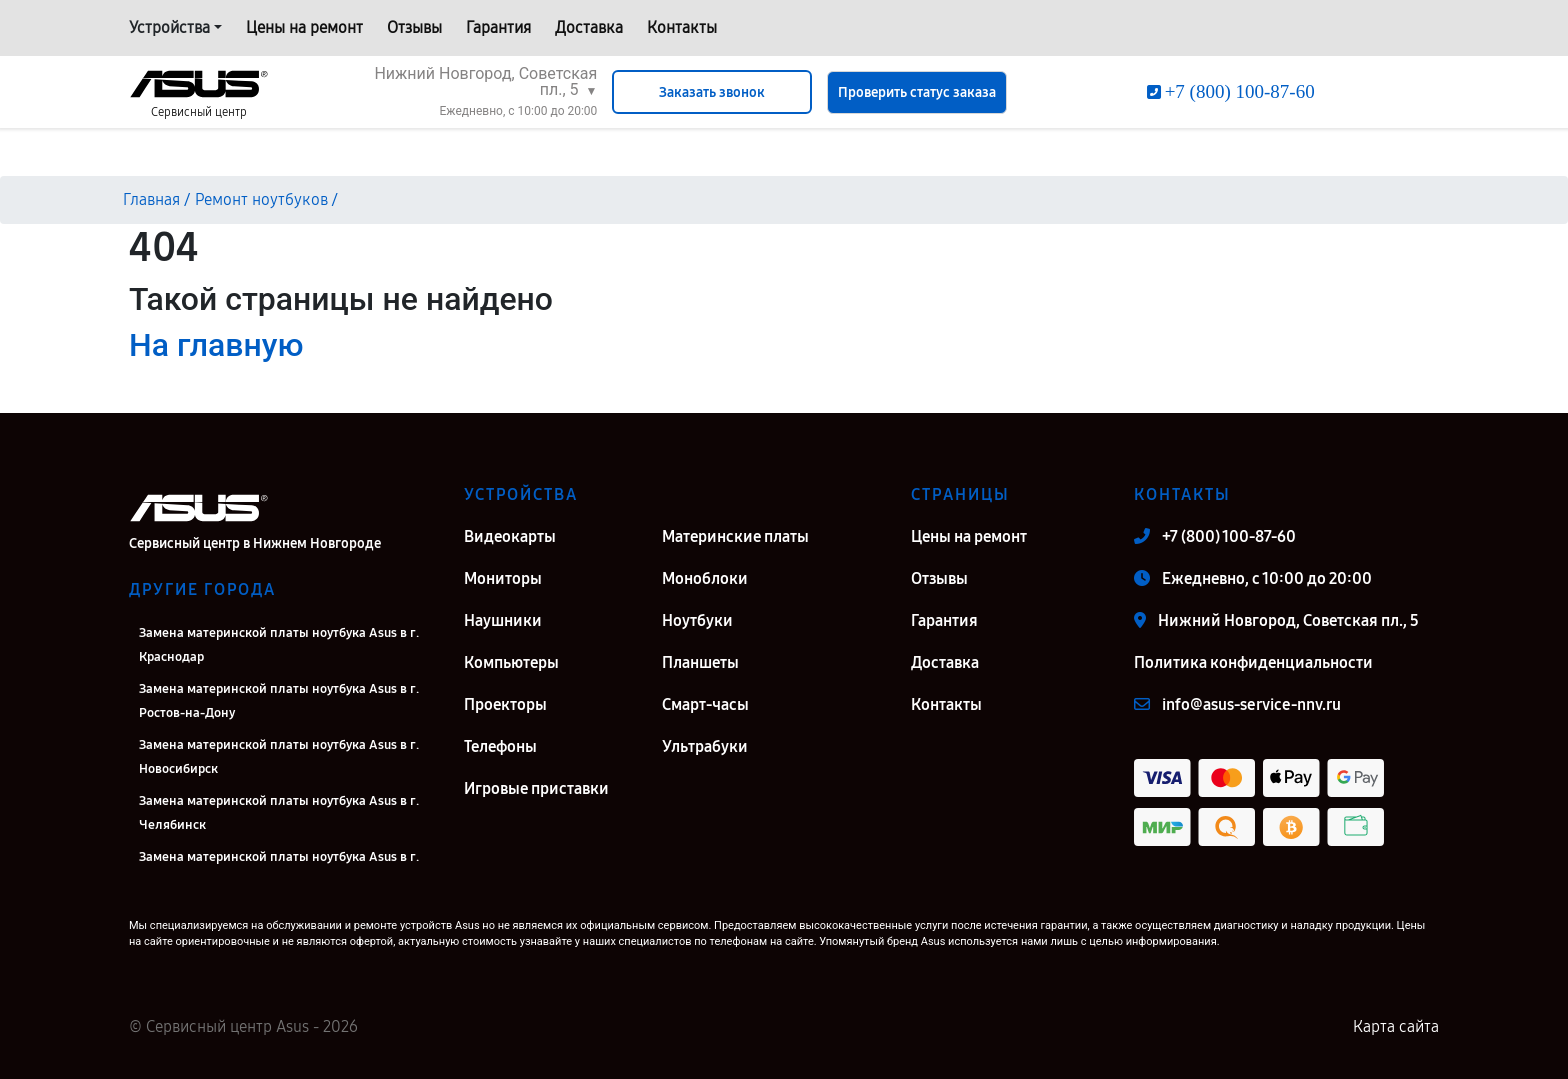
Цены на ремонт (304, 27)
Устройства (169, 27)
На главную (216, 345)
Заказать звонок (712, 92)
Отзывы (414, 27)
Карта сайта (1396, 1026)
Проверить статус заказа (917, 92)
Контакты (682, 27)
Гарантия (498, 27)
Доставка (589, 27)
